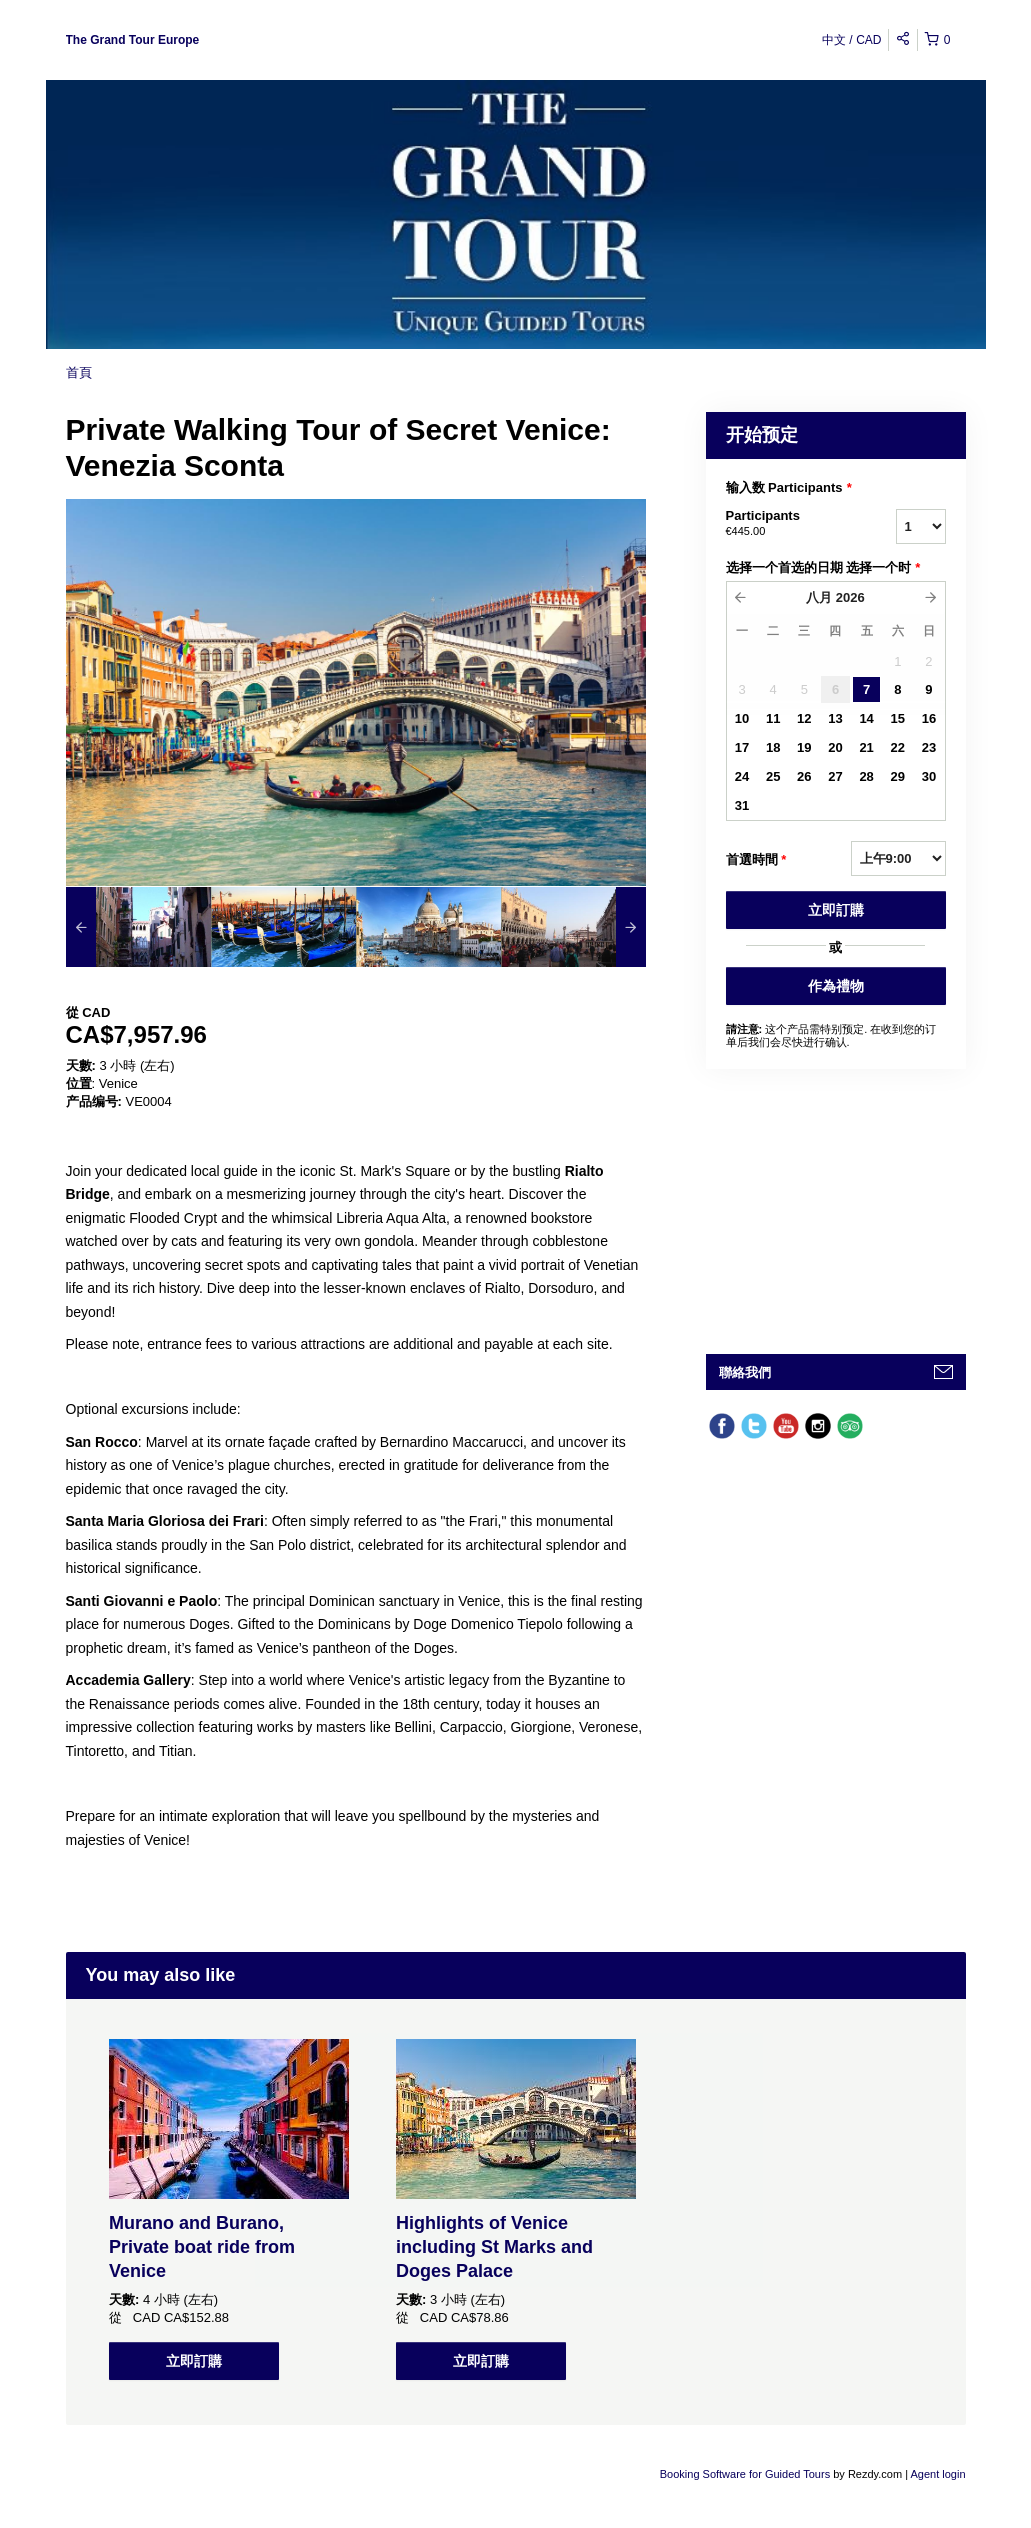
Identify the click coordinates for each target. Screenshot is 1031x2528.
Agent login (937, 2474)
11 (773, 718)
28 (866, 776)
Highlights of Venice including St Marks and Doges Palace (494, 2247)
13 (835, 718)
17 (742, 747)
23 (929, 747)
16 (929, 718)
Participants (786, 524)
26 (804, 776)
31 (742, 805)
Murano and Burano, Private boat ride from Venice (202, 2247)
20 (835, 747)
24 (742, 776)
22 (898, 747)
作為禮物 (836, 986)
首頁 (79, 372)
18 (773, 747)
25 (773, 776)
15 (898, 718)
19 (804, 747)
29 (898, 776)
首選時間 (756, 860)
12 (804, 718)
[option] (138, 927)
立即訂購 (836, 910)
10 (742, 718)
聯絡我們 (745, 1372)
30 (929, 776)
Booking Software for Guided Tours (746, 2474)
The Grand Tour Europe (133, 40)
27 (835, 776)
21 (866, 747)
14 (866, 718)
